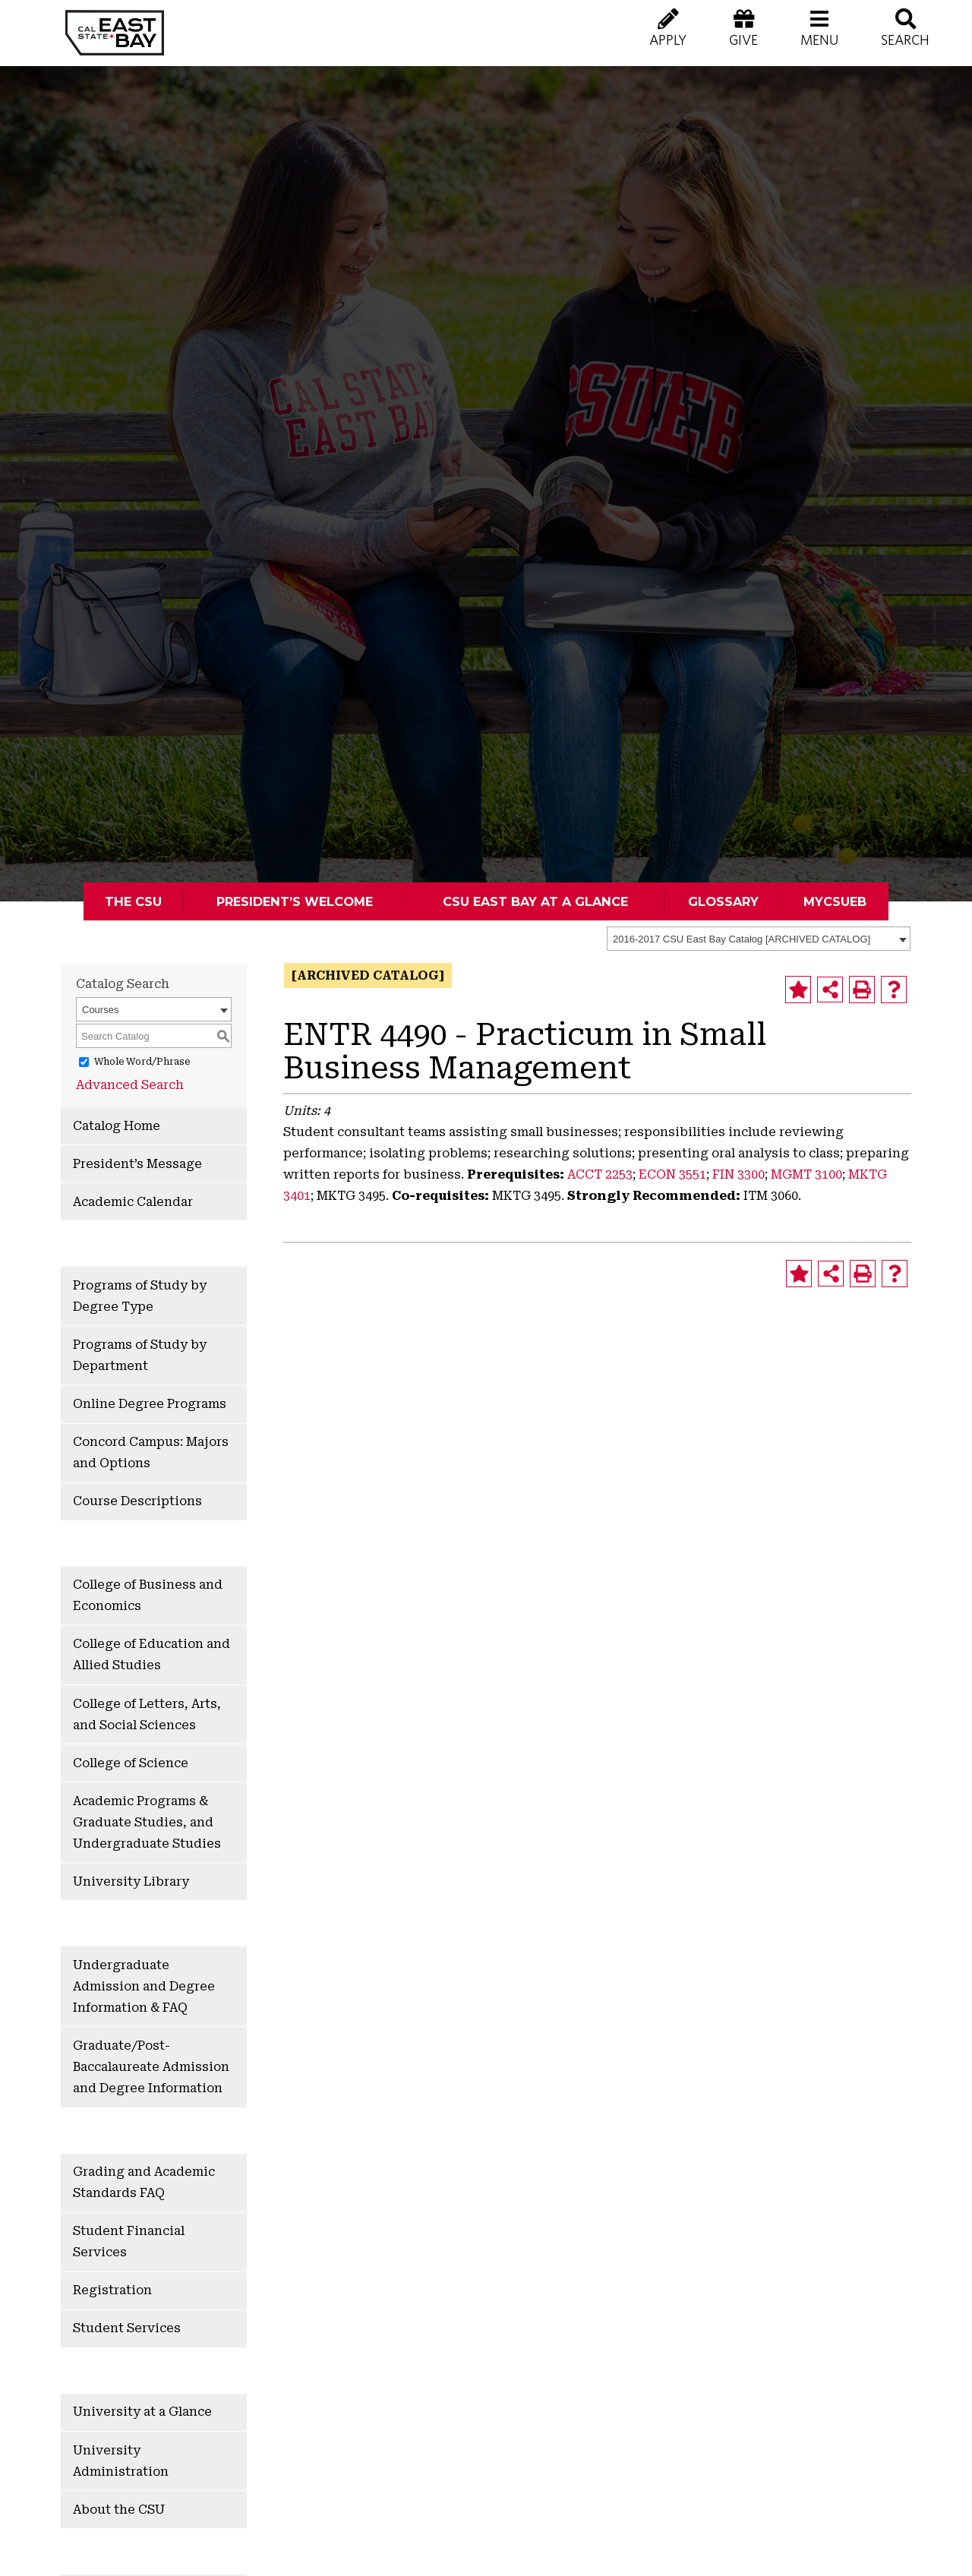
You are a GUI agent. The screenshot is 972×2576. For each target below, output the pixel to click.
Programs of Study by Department (140, 1355)
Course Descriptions (137, 1501)
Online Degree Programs (149, 1404)
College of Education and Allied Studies (151, 1654)
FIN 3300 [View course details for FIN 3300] (738, 1174)
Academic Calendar (133, 1202)
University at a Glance (142, 2411)
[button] (819, 38)
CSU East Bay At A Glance (535, 901)
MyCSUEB (834, 901)
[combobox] (758, 939)
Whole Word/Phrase (142, 1061)
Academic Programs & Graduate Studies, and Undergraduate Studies (147, 1822)
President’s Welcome (294, 901)
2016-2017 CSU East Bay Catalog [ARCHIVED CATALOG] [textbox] (741, 939)
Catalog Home (116, 1126)
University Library (131, 1881)
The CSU (133, 901)
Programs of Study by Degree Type (140, 1296)
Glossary (723, 901)
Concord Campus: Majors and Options (151, 1452)
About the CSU (119, 2509)
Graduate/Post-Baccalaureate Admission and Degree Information (151, 2066)
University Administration (121, 2461)
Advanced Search (130, 1085)
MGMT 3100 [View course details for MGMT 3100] (806, 1174)
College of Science (130, 1763)
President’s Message (137, 1164)
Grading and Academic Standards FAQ (144, 2182)
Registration (112, 2290)
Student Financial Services (129, 2241)
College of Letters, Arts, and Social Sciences (147, 1714)
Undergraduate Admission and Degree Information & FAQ (144, 1986)
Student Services (127, 2328)
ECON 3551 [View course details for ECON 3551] (672, 1174)
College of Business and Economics (147, 1595)
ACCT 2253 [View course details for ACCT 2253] (600, 1174)
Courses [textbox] (100, 1009)
